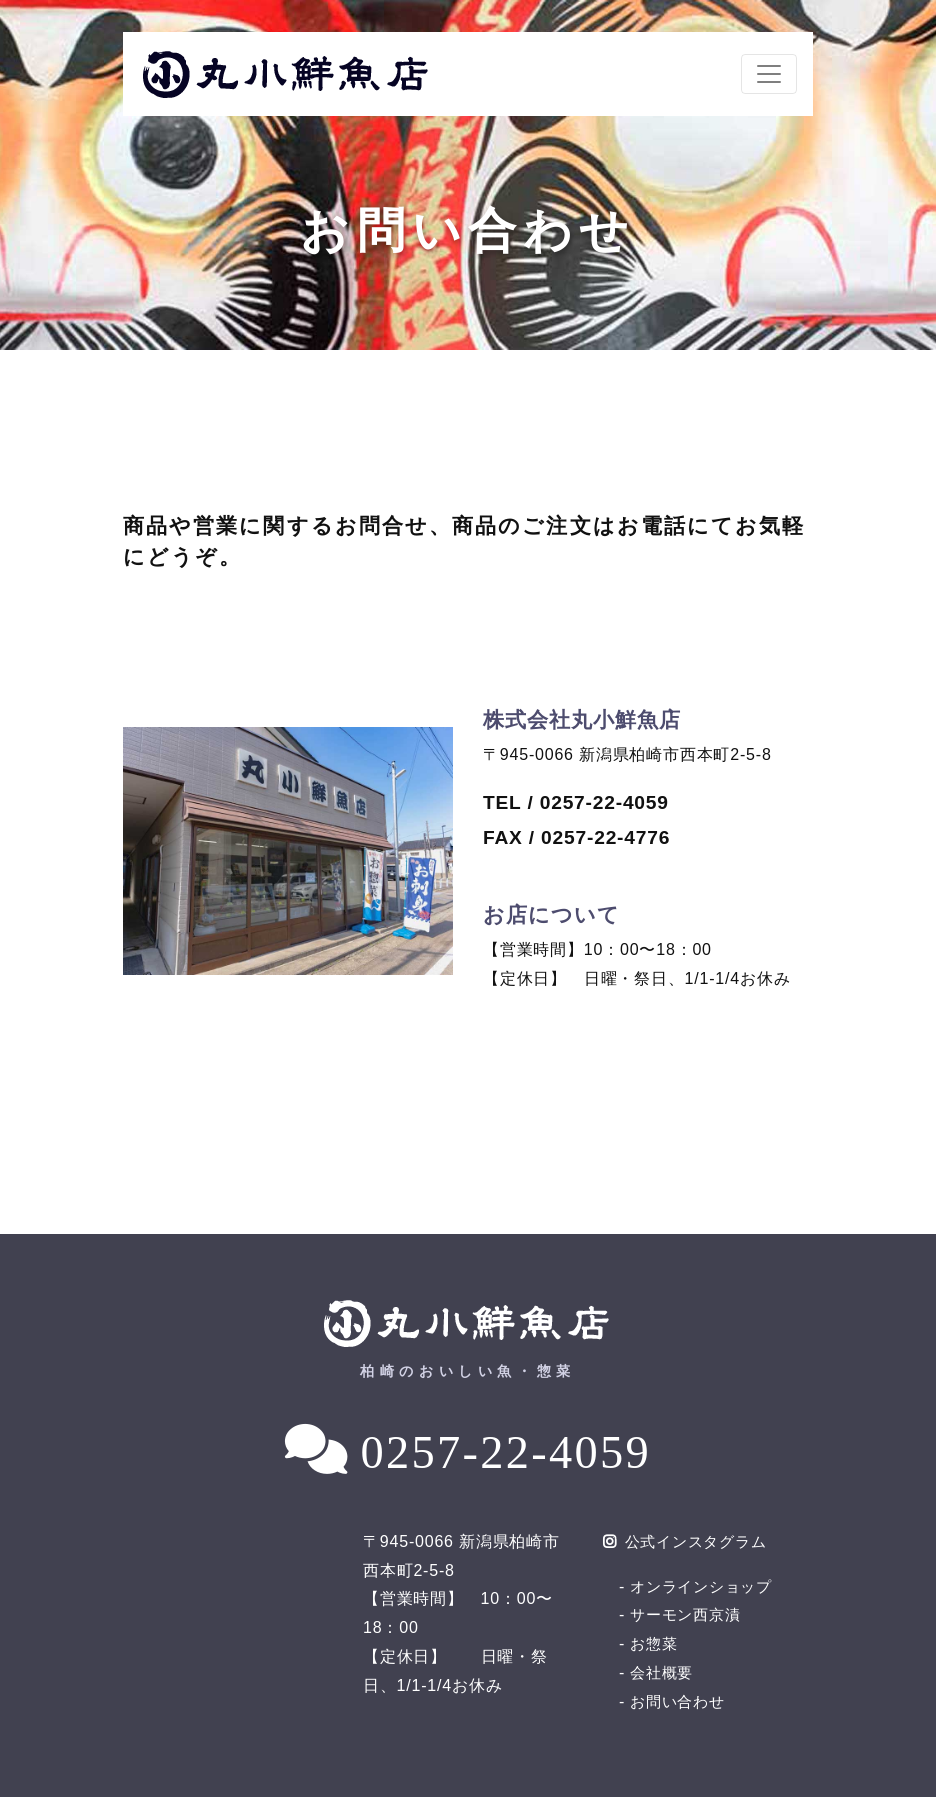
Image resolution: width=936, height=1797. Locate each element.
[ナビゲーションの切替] (769, 75)
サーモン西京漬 (689, 1614)
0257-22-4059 (505, 1451)
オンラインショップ (705, 1586)
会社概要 (663, 1672)
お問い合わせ (680, 1701)
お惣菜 (655, 1643)
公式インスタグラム (690, 1541)
